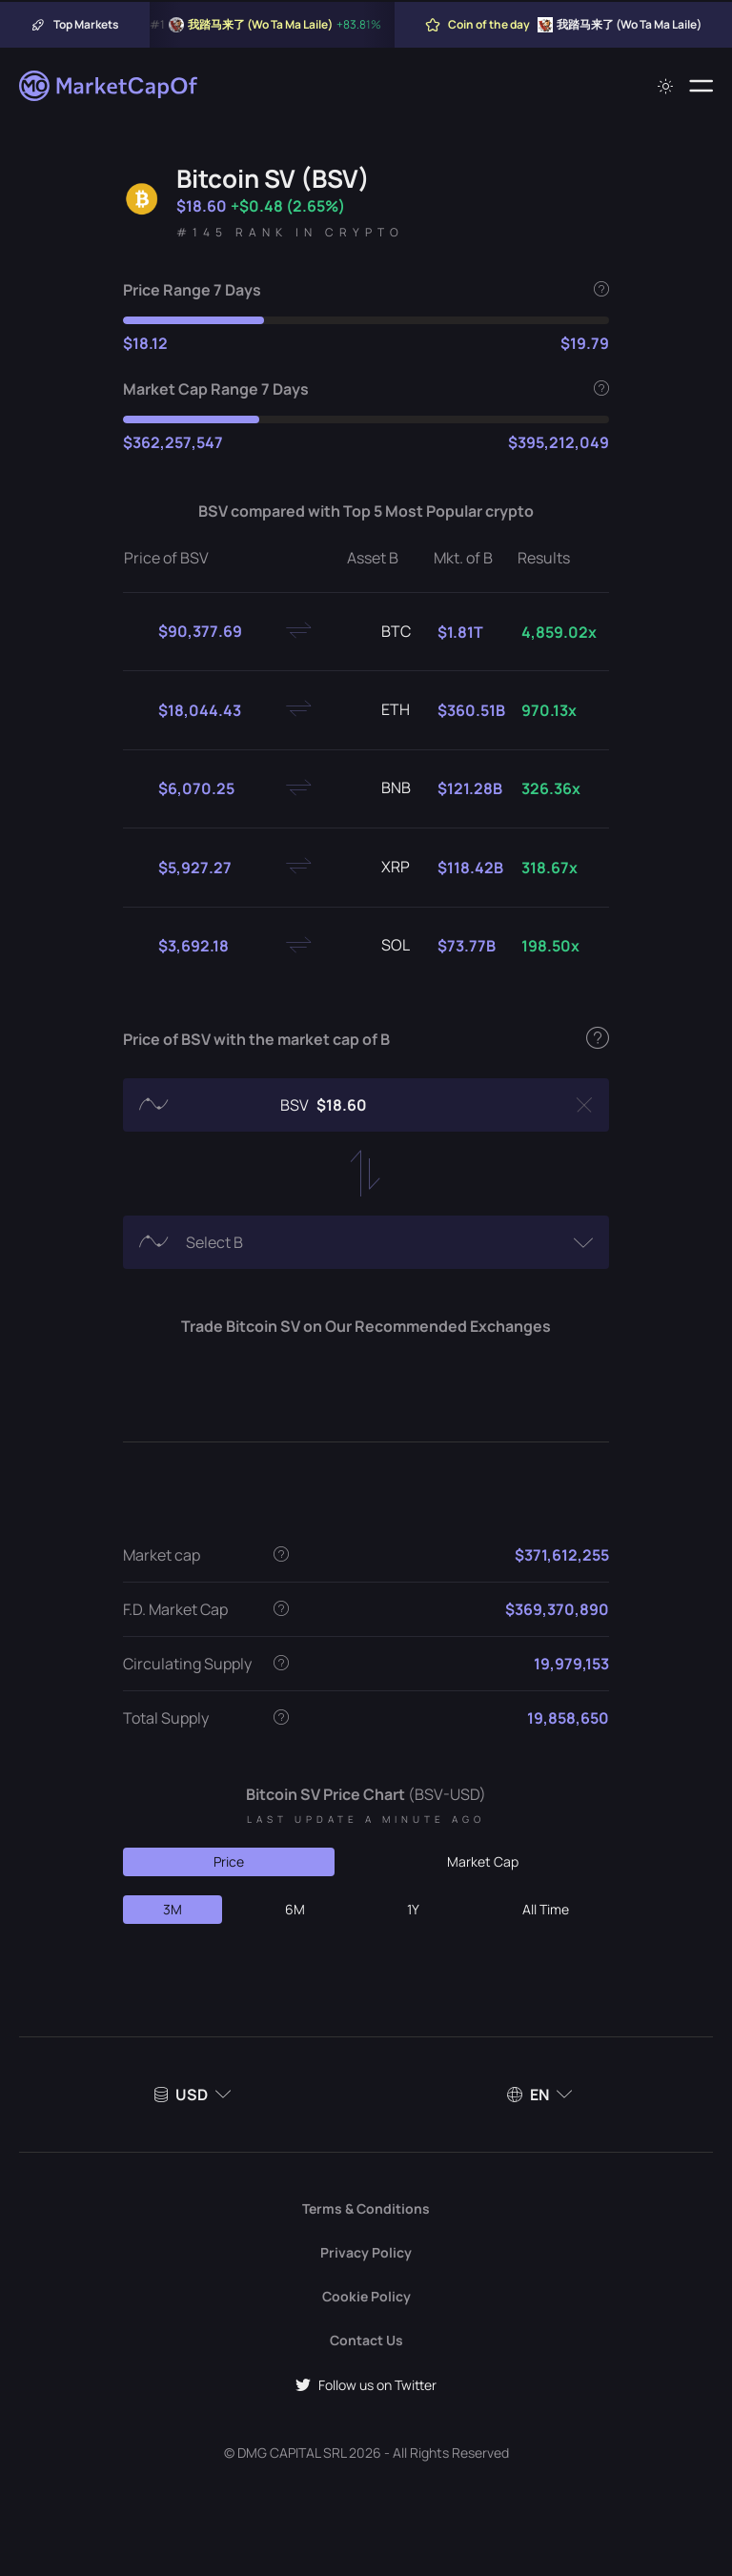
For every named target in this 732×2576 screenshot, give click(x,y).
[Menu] (701, 85)
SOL (380, 945)
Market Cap (482, 1861)
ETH (380, 710)
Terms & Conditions (366, 2208)
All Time (545, 1909)
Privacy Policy (366, 2252)
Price (229, 1861)
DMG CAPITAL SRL (291, 2452)
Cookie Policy (366, 2296)
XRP (380, 867)
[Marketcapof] (109, 86)
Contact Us (366, 2340)
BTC (381, 632)
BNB (381, 788)
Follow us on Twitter (366, 2385)
